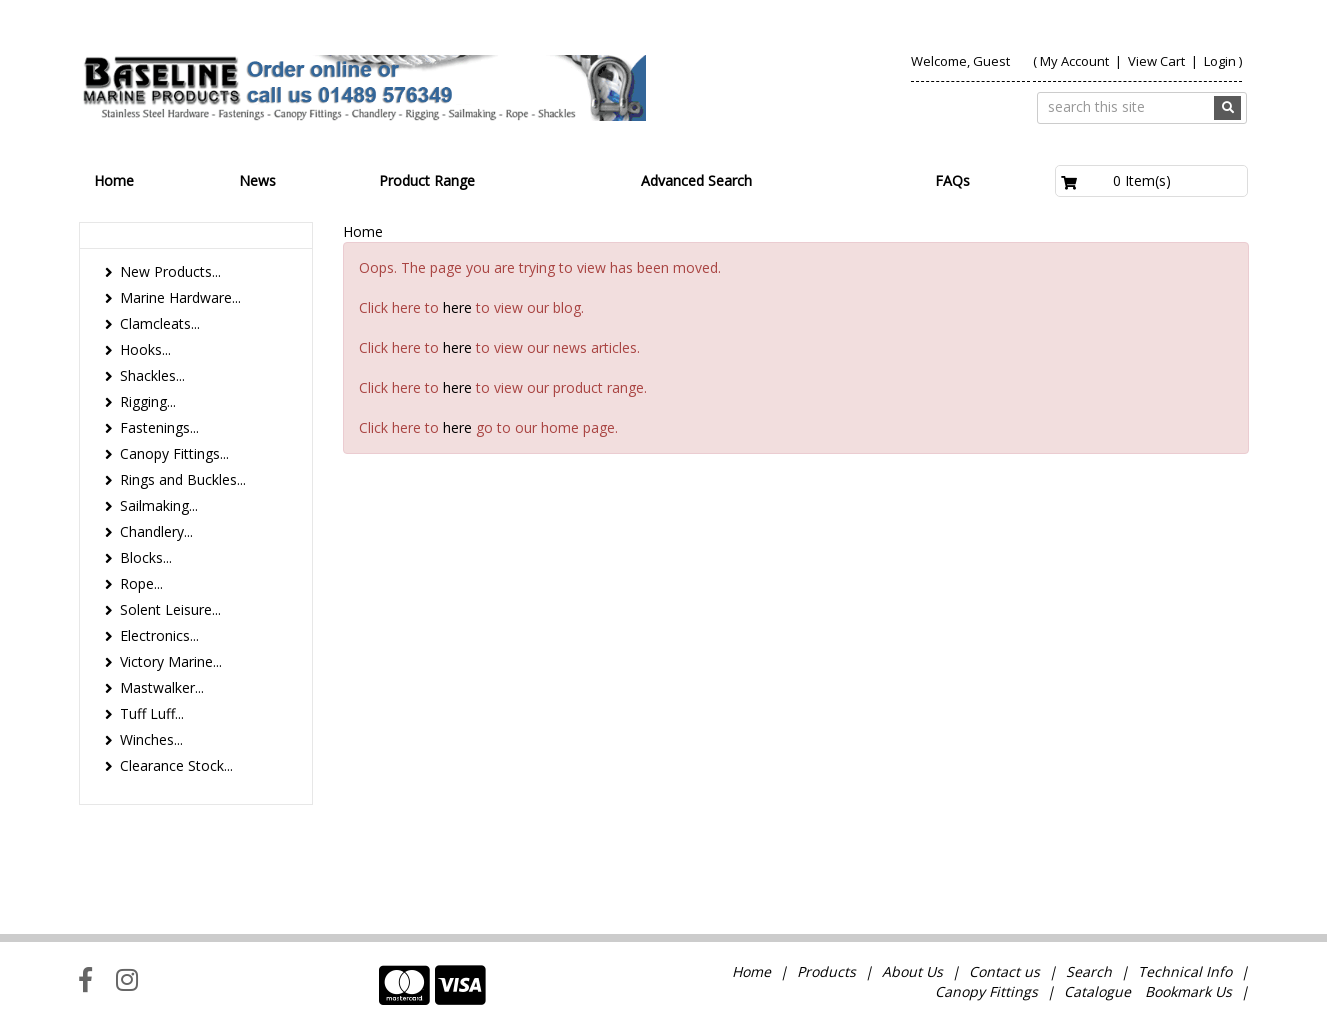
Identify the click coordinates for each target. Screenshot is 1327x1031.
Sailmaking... (159, 505)
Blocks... (146, 557)
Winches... (151, 739)
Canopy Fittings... (174, 453)
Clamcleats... (160, 323)
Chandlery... (156, 531)
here (457, 307)
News (257, 180)
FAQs (952, 180)
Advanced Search (696, 180)
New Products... (170, 271)
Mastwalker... (162, 687)
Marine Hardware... (180, 297)
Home (114, 180)
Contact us (1004, 894)
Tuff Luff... (152, 713)
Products (826, 894)
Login (1220, 61)
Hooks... (145, 349)
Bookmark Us (1188, 914)
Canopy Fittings (986, 914)
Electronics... (159, 635)
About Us (912, 894)
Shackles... (152, 375)
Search (1091, 894)
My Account (1074, 61)
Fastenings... (159, 427)
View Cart (1158, 61)
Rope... (141, 583)
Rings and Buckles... (183, 479)
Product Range (427, 180)
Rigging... (148, 401)
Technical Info (1185, 894)
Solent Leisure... (170, 609)
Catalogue (1097, 914)
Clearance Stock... (176, 765)
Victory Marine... (171, 661)
